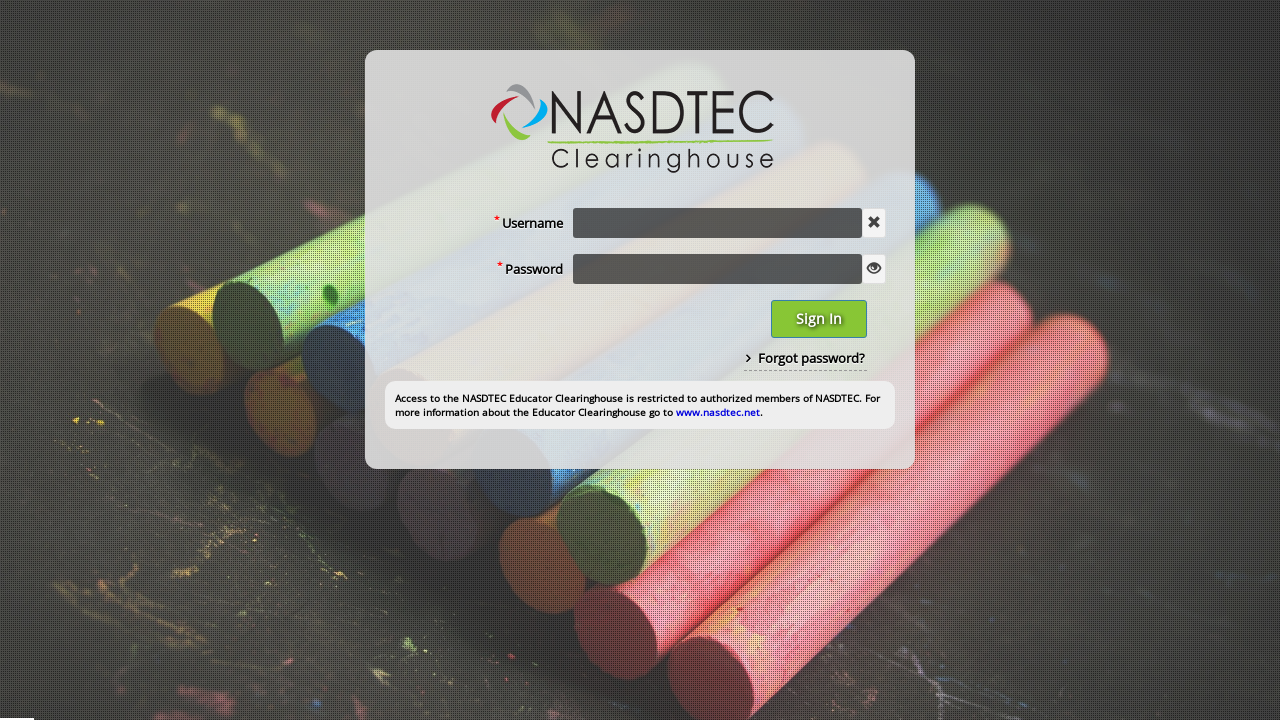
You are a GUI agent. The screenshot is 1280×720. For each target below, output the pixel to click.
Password (530, 268)
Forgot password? (805, 358)
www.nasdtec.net (718, 412)
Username (528, 222)
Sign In (819, 318)
